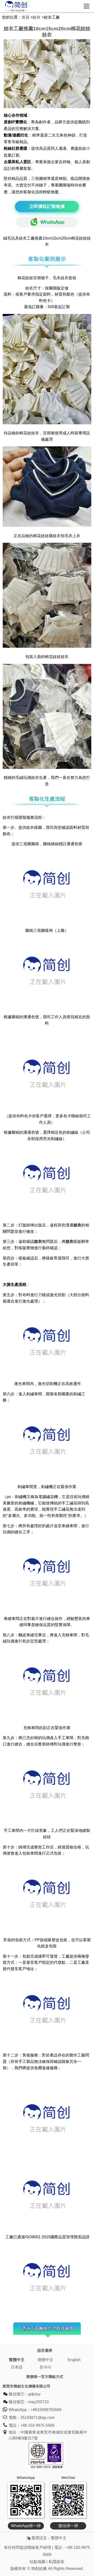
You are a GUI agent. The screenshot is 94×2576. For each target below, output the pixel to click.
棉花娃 (23, 278)
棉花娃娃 (79, 238)
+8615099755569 (46, 2410)
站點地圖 (37, 2562)
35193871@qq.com (37, 2417)
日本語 (17, 2367)
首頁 (25, 17)
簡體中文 (45, 2360)
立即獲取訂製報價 (47, 206)
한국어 (45, 2367)
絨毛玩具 (11, 238)
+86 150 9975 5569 (37, 2425)
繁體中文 (17, 2360)
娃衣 (36, 17)
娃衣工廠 (27, 238)
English (74, 2360)
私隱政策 (56, 2562)
